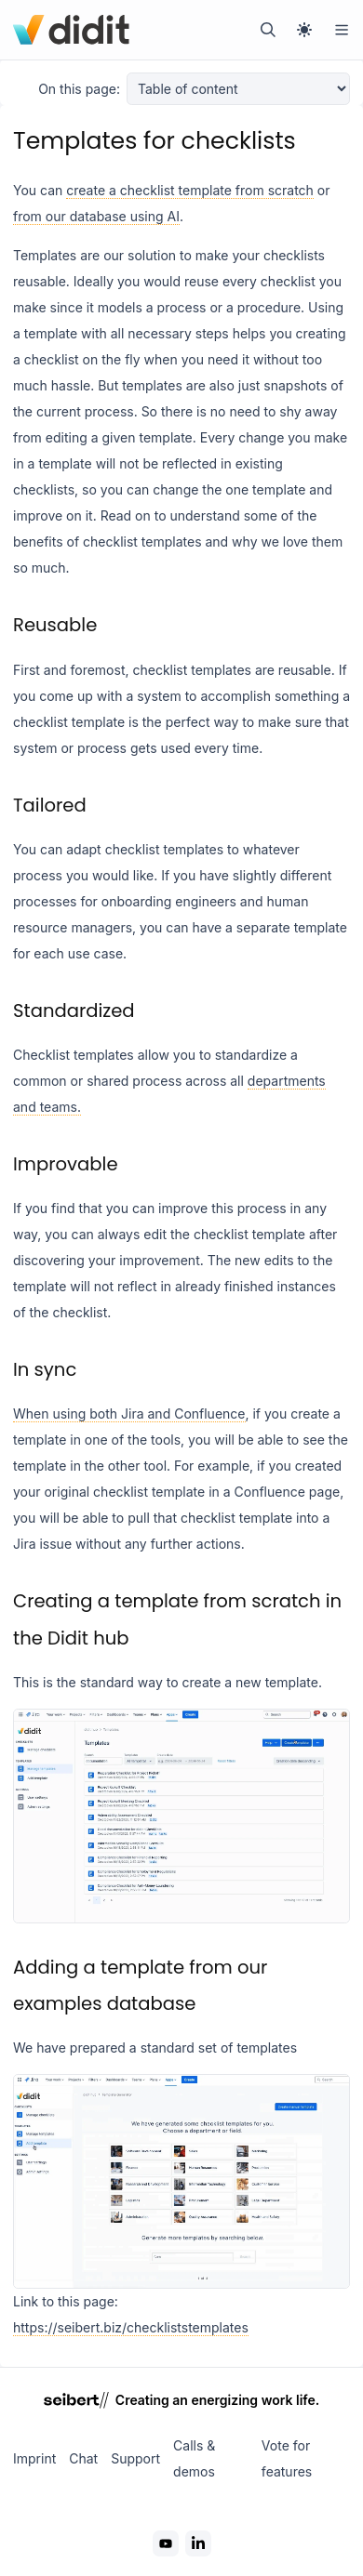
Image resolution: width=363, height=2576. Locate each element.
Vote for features (287, 2458)
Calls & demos (194, 2458)
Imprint (34, 2458)
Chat (83, 2458)
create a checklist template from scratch (190, 190)
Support (135, 2458)
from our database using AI (96, 216)
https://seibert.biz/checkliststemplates (131, 2327)
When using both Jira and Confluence (129, 1413)
